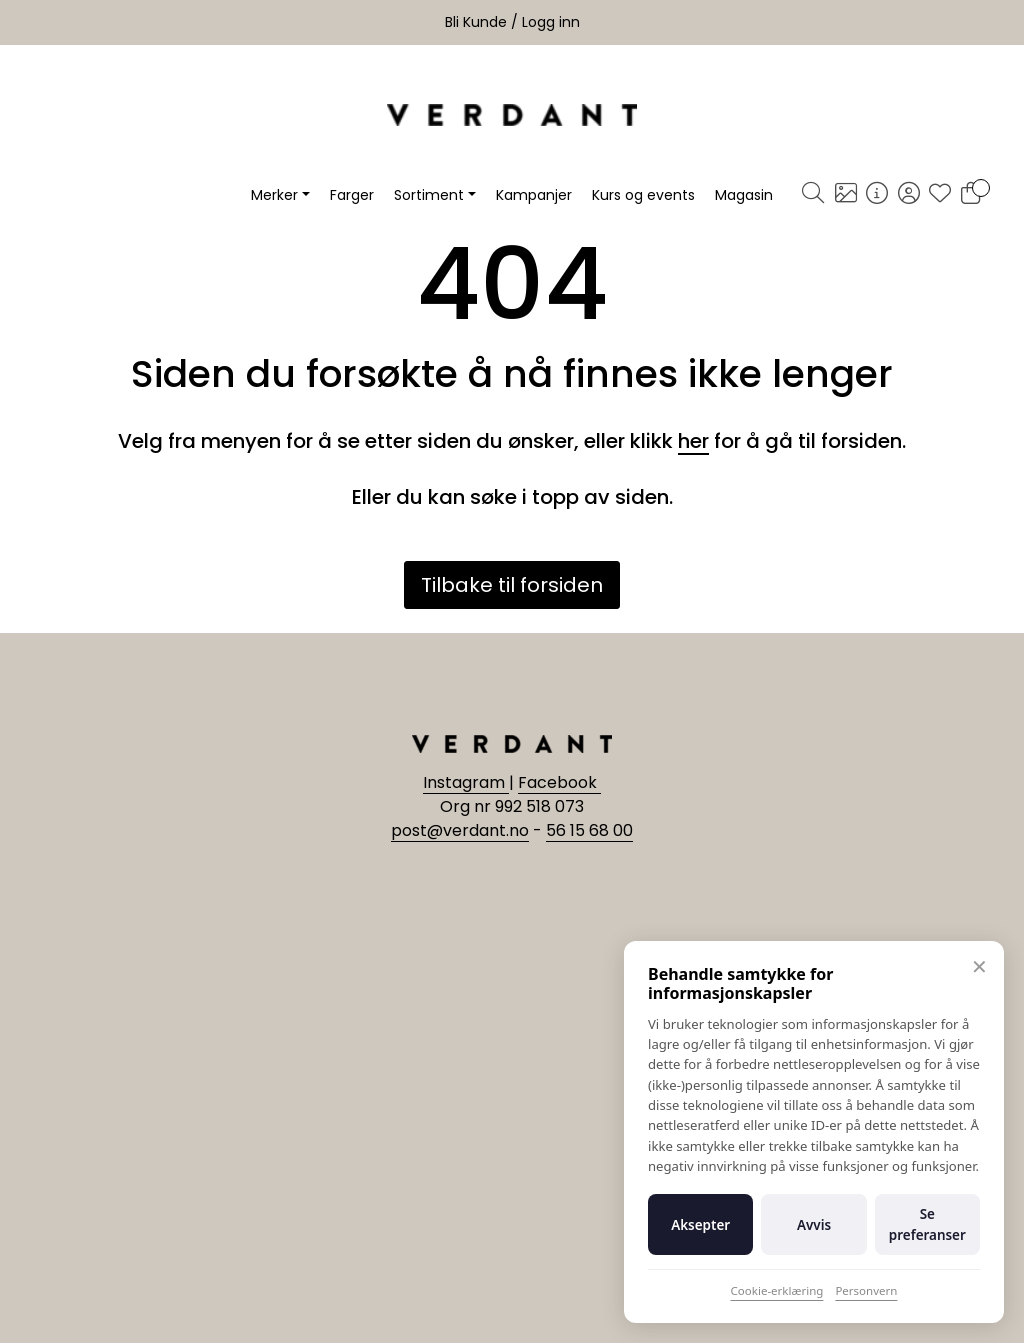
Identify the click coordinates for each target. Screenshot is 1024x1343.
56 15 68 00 (589, 830)
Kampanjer (534, 195)
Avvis (814, 1225)
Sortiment (429, 195)
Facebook (559, 782)
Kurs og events (643, 195)
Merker (274, 195)
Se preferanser (927, 1224)
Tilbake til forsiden (512, 585)
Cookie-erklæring (777, 1290)
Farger (352, 195)
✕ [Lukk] (979, 966)
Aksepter (700, 1225)
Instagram (466, 782)
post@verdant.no (460, 830)
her (693, 441)
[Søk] (813, 195)
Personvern (866, 1290)
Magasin (744, 195)
